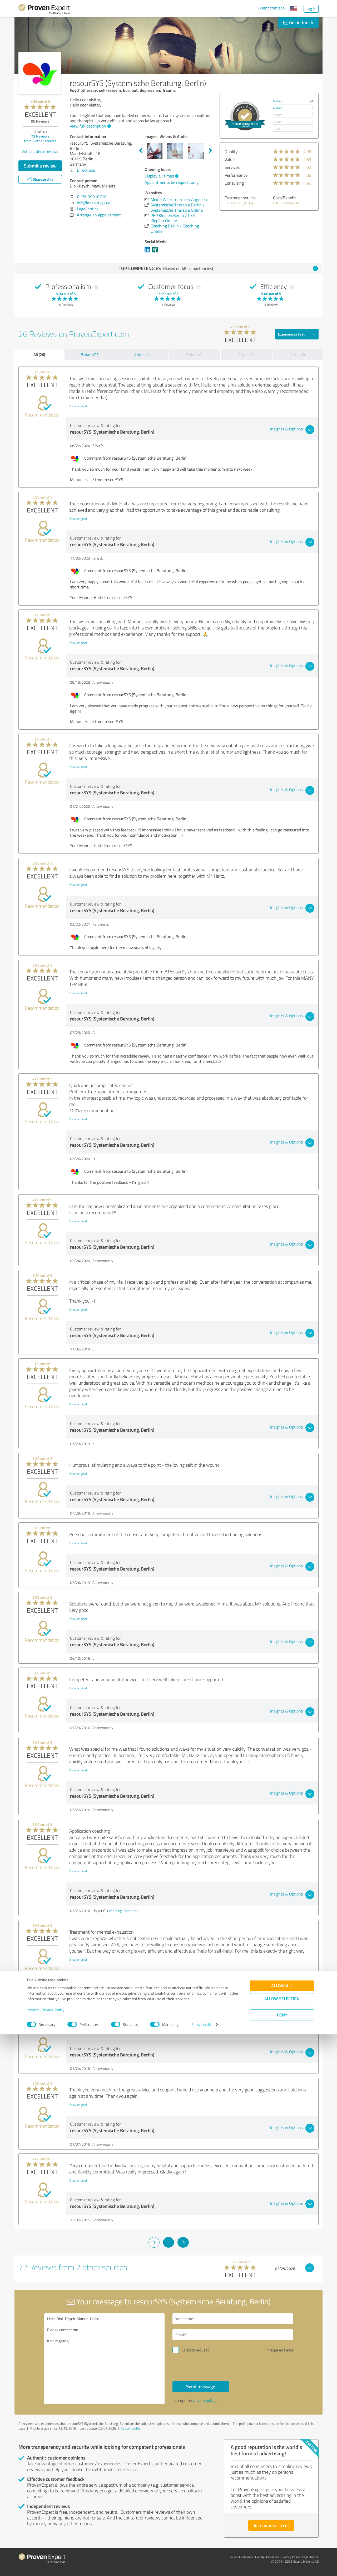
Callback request (195, 2350)
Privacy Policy (53, 2551)
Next (210, 151)
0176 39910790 (92, 197)
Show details (201, 2566)
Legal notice (87, 209)
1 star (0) (297, 354)
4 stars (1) (142, 354)
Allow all (282, 2527)
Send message (200, 2386)
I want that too (271, 8)
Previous (140, 151)
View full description (90, 126)
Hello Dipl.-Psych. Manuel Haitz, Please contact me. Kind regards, (104, 2358)
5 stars (278, 101)
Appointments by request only (172, 182)
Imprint (33, 2551)
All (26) (39, 354)
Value (230, 159)
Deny (282, 2556)
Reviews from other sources (40, 138)
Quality (231, 151)
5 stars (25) (90, 354)
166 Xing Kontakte (122, 1910)
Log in (311, 8)
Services (232, 167)
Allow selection (282, 2540)
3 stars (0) (194, 354)
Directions (86, 170)
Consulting (234, 183)
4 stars (278, 108)
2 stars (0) (246, 354)
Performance (236, 175)
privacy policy (204, 2400)
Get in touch (298, 22)
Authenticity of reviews (40, 151)
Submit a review (40, 165)
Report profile (131, 2428)
